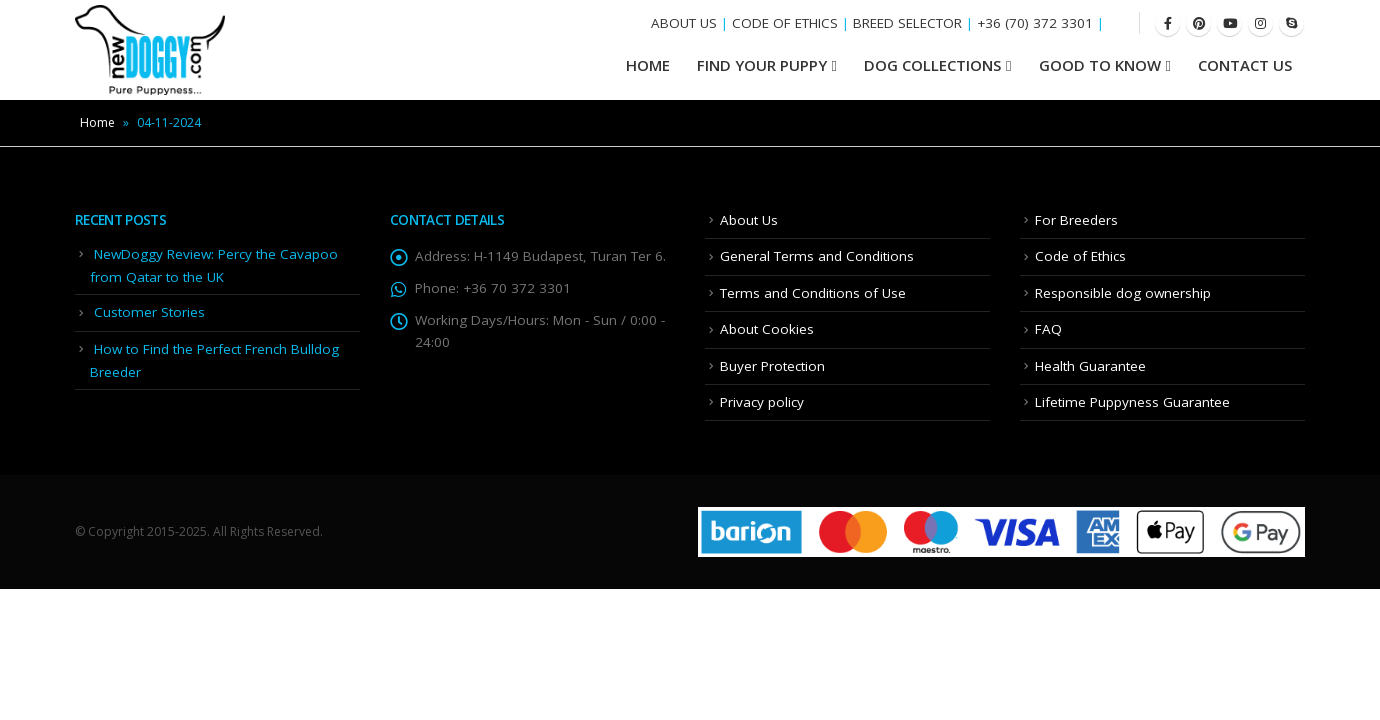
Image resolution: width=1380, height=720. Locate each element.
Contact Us (1245, 65)
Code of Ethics (1080, 256)
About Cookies (767, 329)
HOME (648, 65)
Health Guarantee (1090, 366)
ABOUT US (684, 23)
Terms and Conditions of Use (813, 293)
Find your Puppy (762, 65)
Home (97, 122)
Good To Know (1100, 65)
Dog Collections (932, 65)
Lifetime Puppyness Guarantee (1132, 402)
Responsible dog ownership (1123, 293)
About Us (749, 220)
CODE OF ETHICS (785, 23)
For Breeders (1076, 220)
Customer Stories (149, 312)
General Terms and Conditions (817, 256)
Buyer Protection (772, 366)
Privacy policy (762, 402)
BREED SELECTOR (907, 23)
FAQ (1048, 329)
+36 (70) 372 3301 (1035, 23)
